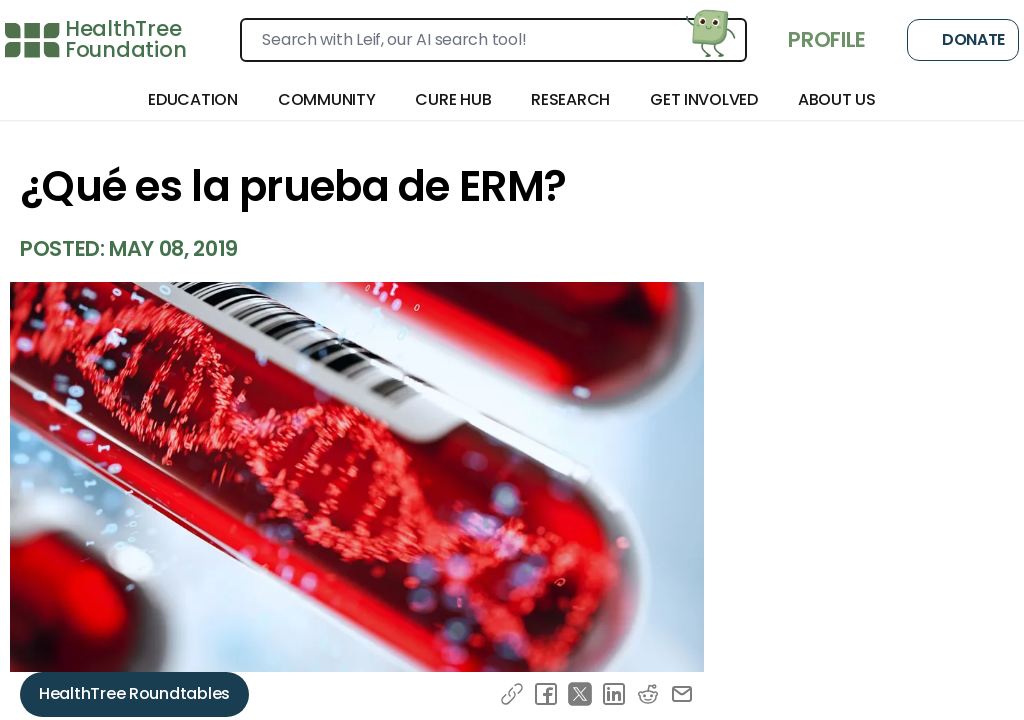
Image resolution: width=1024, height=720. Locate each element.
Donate (963, 40)
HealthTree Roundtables (134, 693)
